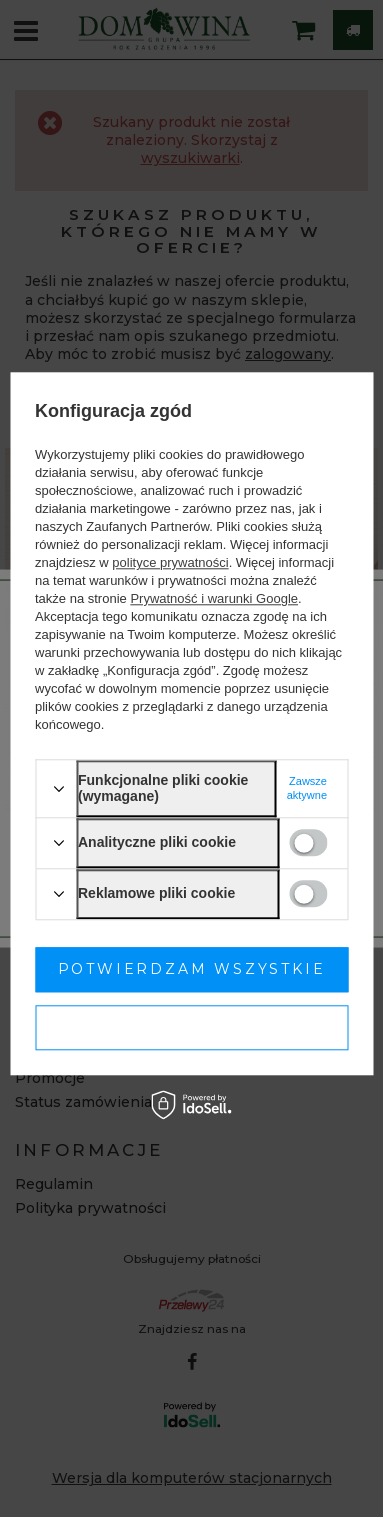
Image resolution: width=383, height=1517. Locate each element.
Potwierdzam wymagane (191, 1027)
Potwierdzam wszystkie (192, 969)
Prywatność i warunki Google (214, 599)
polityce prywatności (170, 563)
